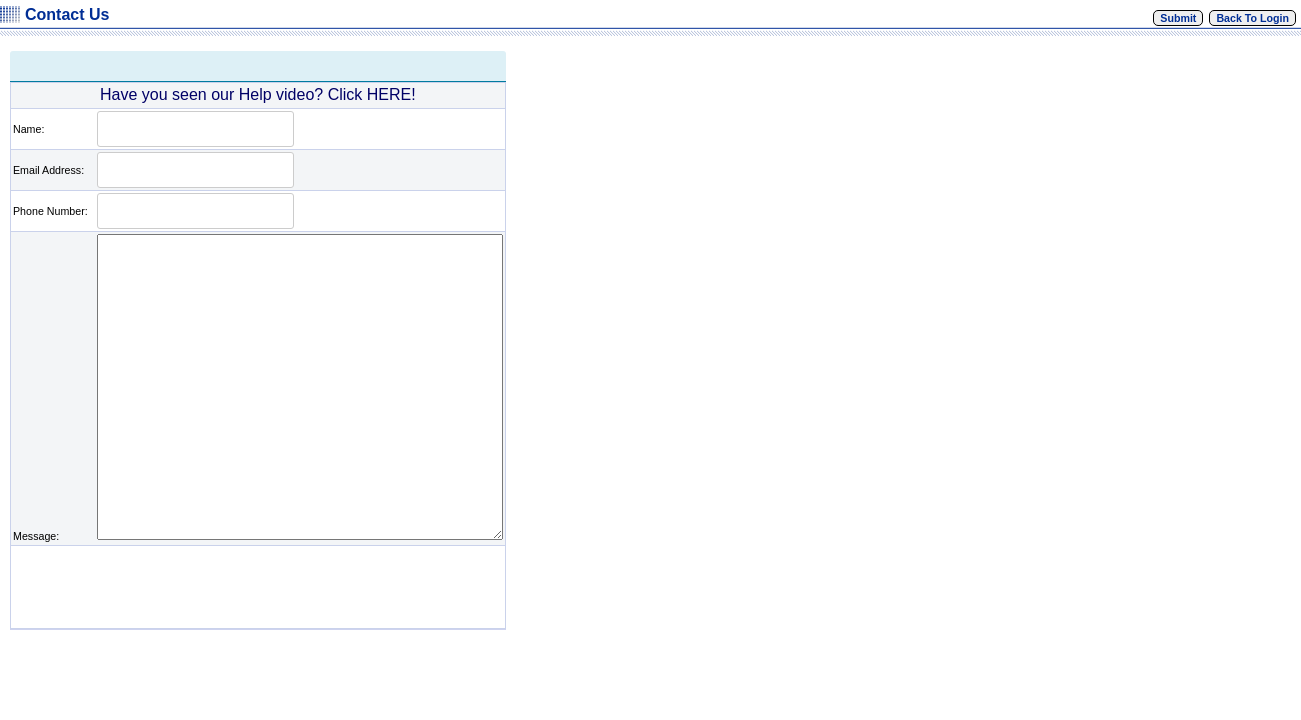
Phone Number (49, 211)
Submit (1178, 18)
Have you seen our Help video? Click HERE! (258, 94)
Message (34, 536)
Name (27, 129)
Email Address (47, 170)
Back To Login (1252, 18)
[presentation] (247, 587)
